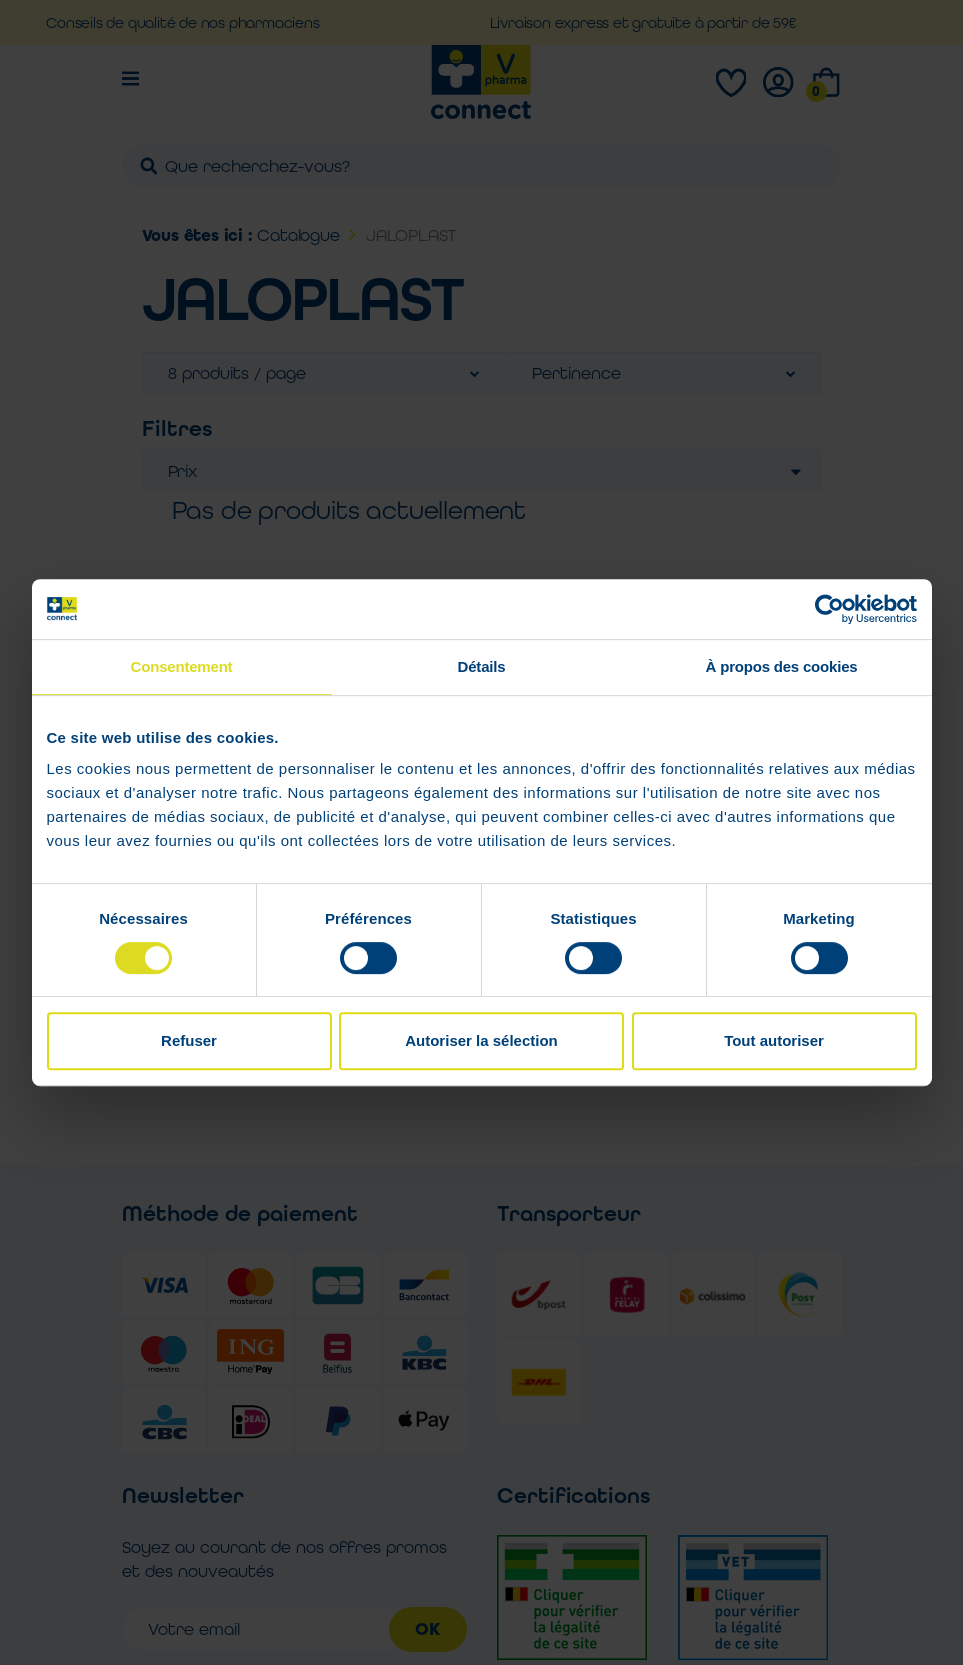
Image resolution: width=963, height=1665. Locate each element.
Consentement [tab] (182, 666)
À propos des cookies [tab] (782, 666)
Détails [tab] (482, 666)
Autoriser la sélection (481, 1040)
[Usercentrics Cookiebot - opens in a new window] (829, 609)
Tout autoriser (774, 1040)
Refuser (189, 1040)
